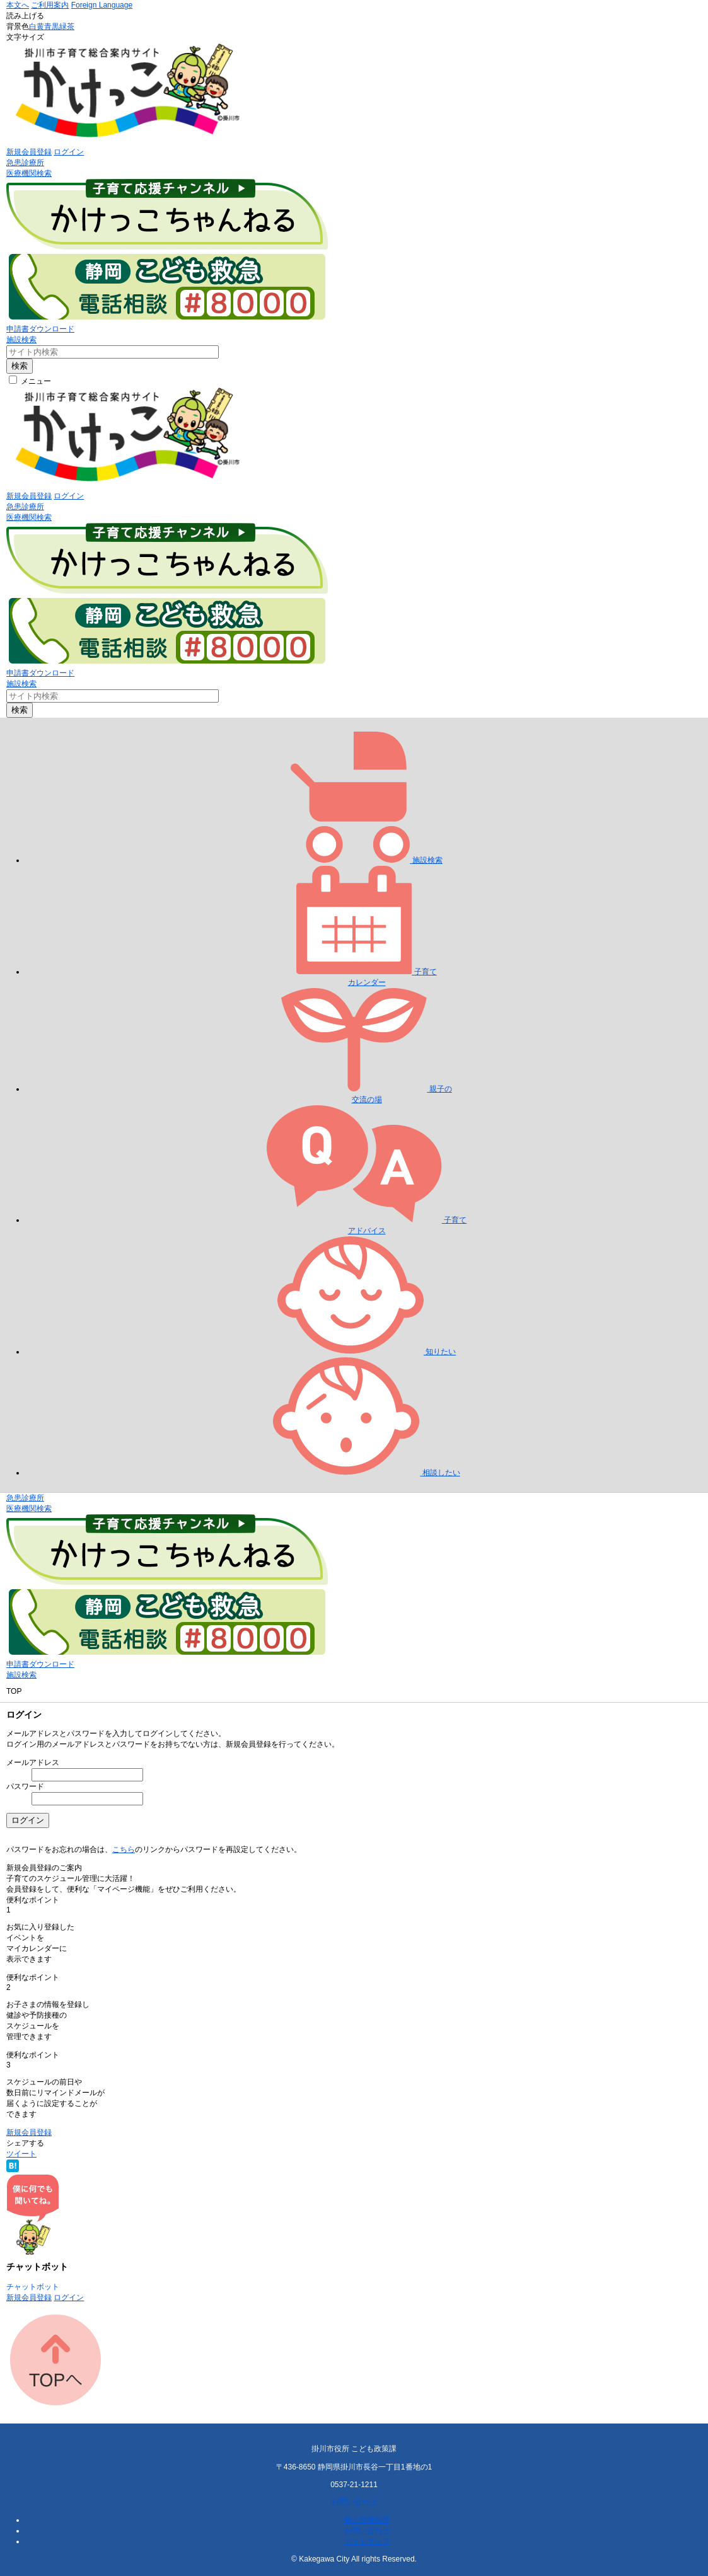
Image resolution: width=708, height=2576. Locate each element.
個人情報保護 (367, 2520)
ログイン (69, 151)
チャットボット (32, 2286)
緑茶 (66, 26)
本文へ (17, 5)
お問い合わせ (354, 2501)
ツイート (21, 2153)
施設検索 (21, 339)
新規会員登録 (29, 151)
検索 (19, 366)
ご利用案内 (50, 5)
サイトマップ (367, 2541)
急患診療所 (25, 162)
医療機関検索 (29, 173)
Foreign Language (101, 5)
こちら (123, 1849)
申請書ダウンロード (40, 329)
